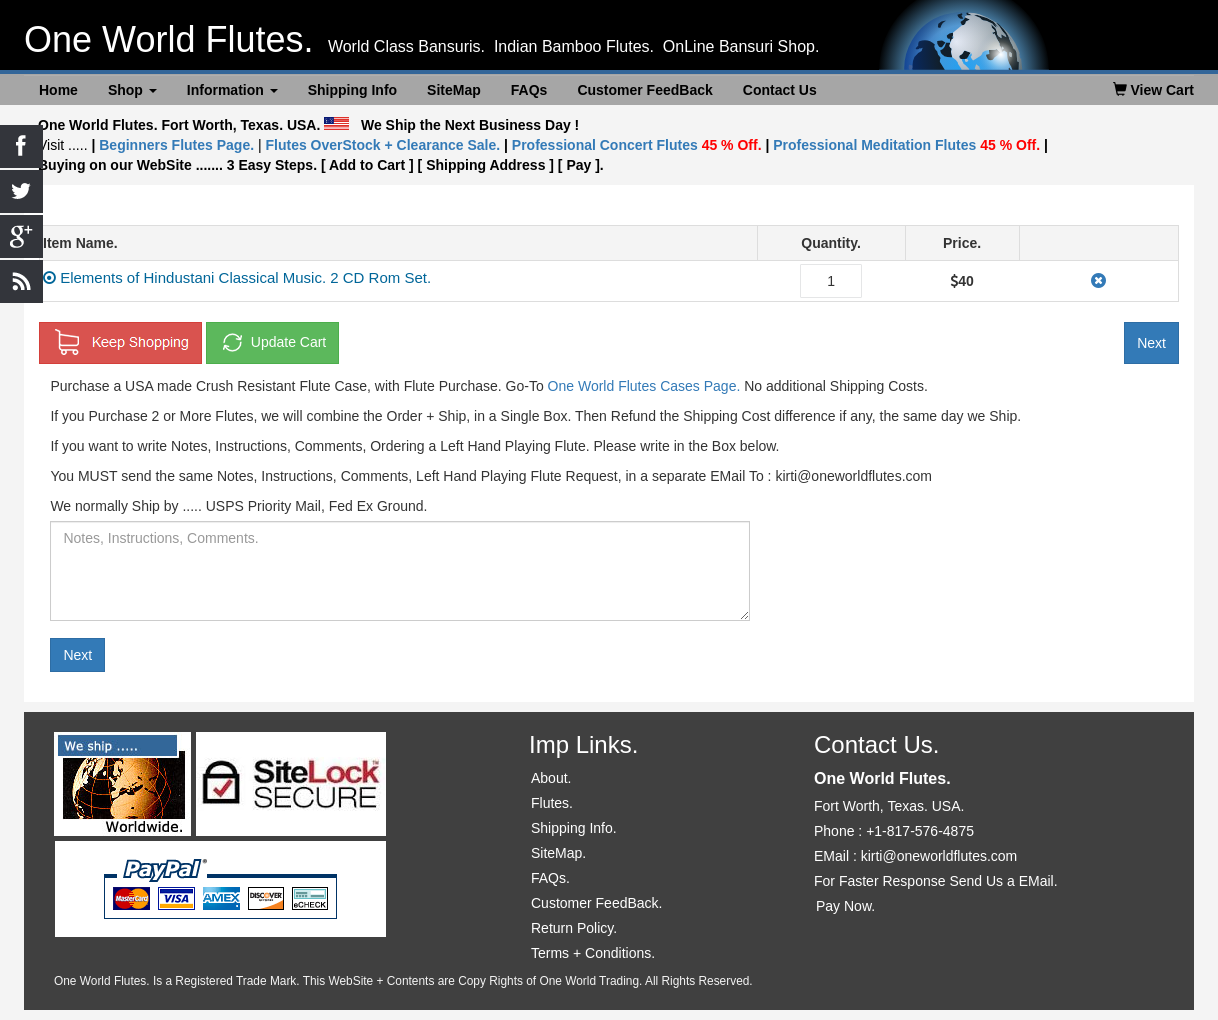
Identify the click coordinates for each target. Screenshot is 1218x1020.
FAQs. (550, 878)
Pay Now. (845, 906)
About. (551, 778)
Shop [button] (132, 90)
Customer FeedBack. (597, 903)
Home (58, 90)
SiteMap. (558, 853)
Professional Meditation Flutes (906, 145)
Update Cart (272, 343)
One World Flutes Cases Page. (644, 386)
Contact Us (780, 90)
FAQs (529, 90)
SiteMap (454, 90)
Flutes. (552, 803)
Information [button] (232, 90)
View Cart (1153, 90)
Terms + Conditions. (593, 953)
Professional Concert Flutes (639, 145)
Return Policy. (574, 928)
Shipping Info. (574, 828)
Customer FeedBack (644, 90)
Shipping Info (352, 90)
